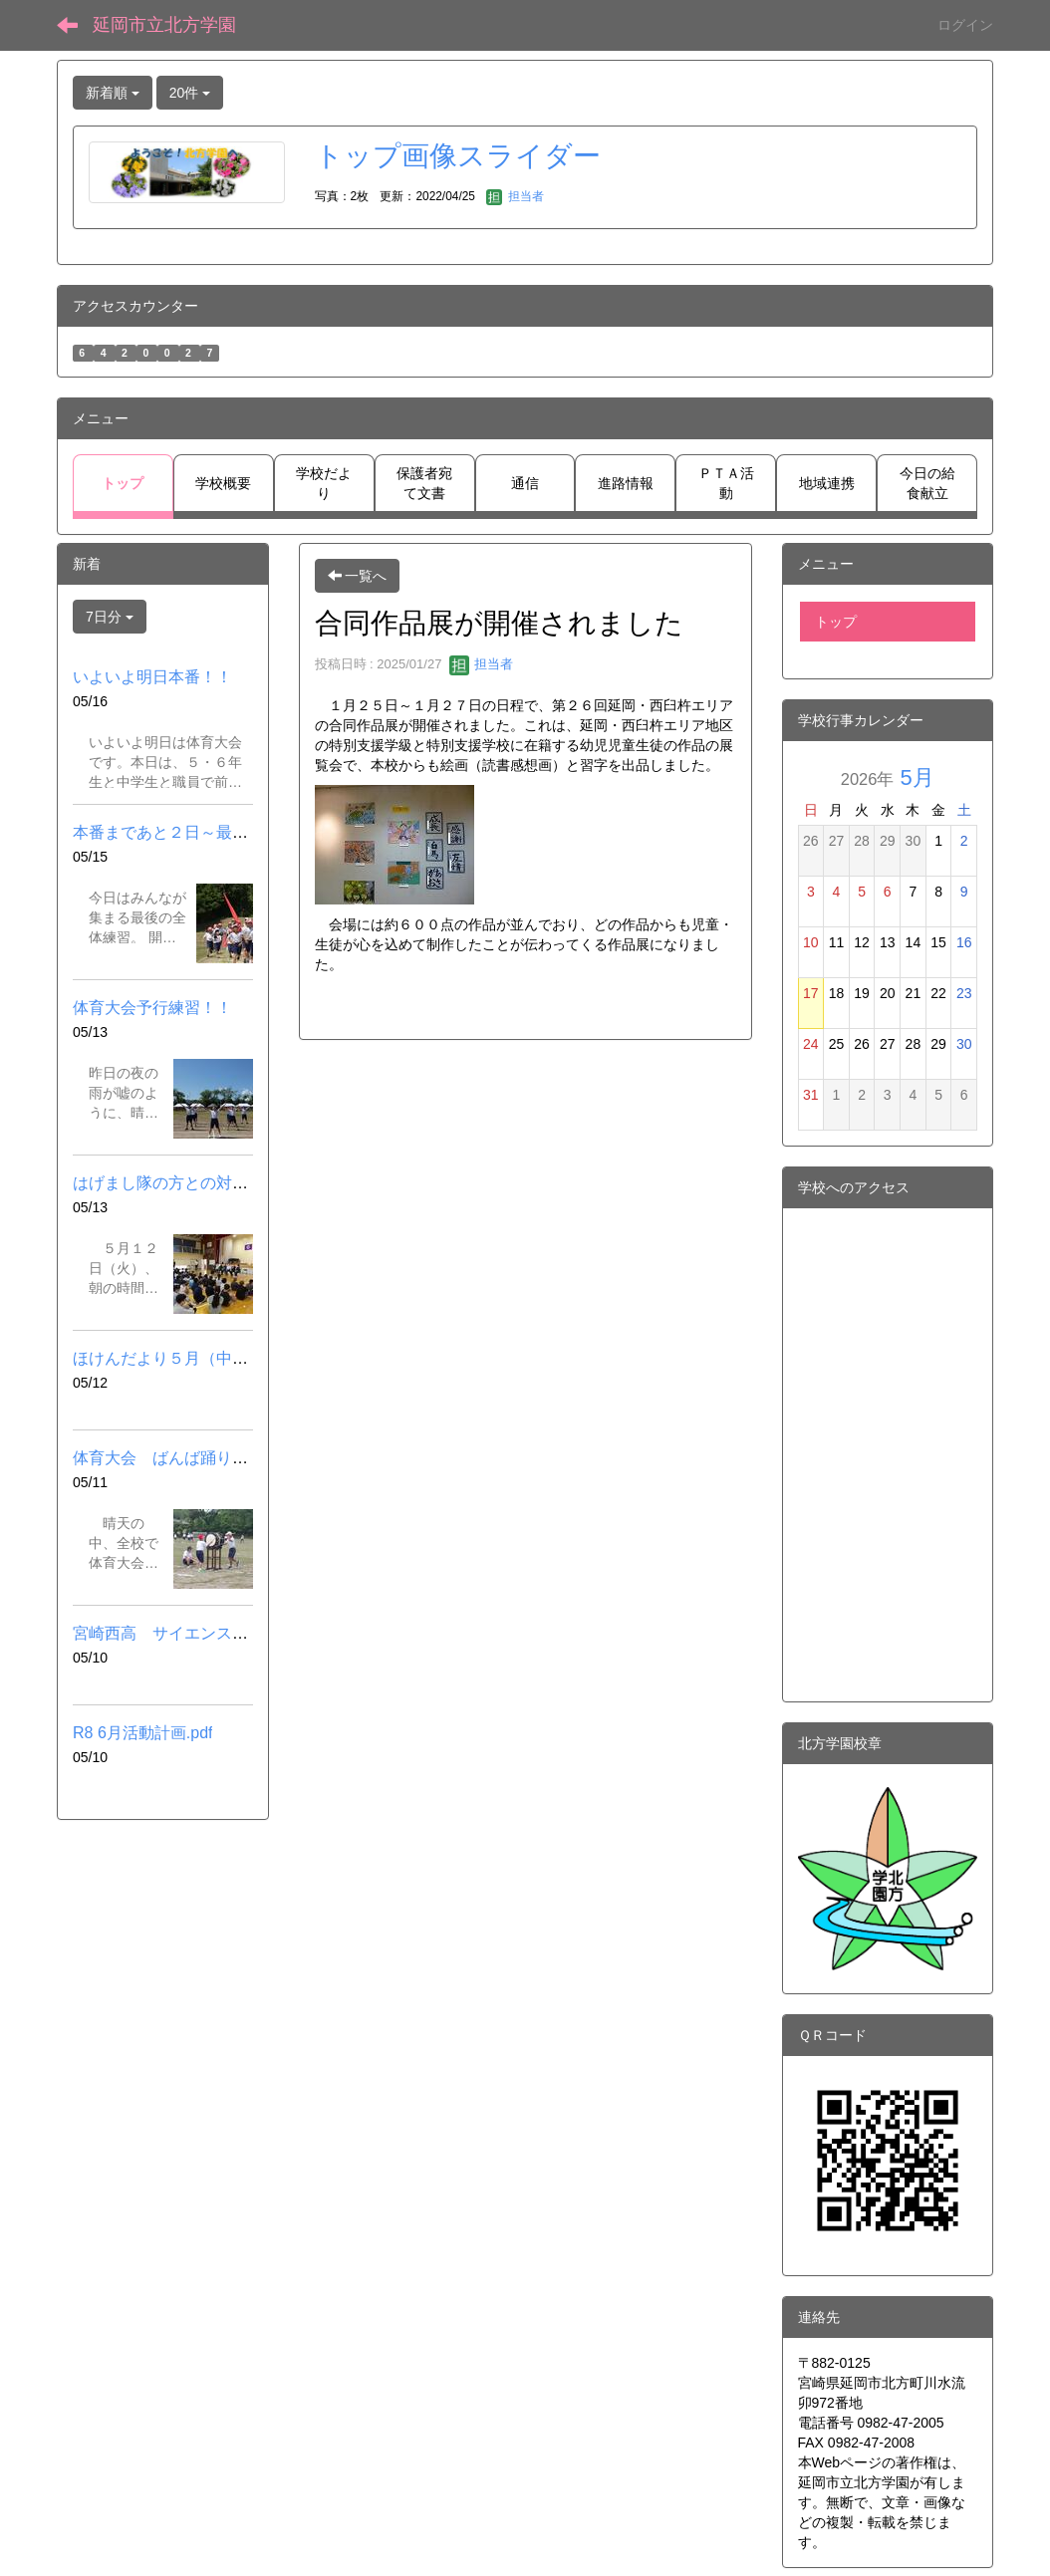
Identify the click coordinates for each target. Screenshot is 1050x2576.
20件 (189, 93)
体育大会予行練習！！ (152, 1007)
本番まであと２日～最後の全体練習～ (208, 832)
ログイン (965, 25)
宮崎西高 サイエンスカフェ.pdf (190, 1633)
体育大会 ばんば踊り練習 (168, 1457)
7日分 (109, 617)
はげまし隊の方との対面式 (168, 1182)
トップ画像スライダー (458, 155)
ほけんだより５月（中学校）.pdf (190, 1358)
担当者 (514, 196)
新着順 (112, 93)
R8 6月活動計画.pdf (142, 1732)
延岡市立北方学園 (164, 25)
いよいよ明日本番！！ (152, 676)
